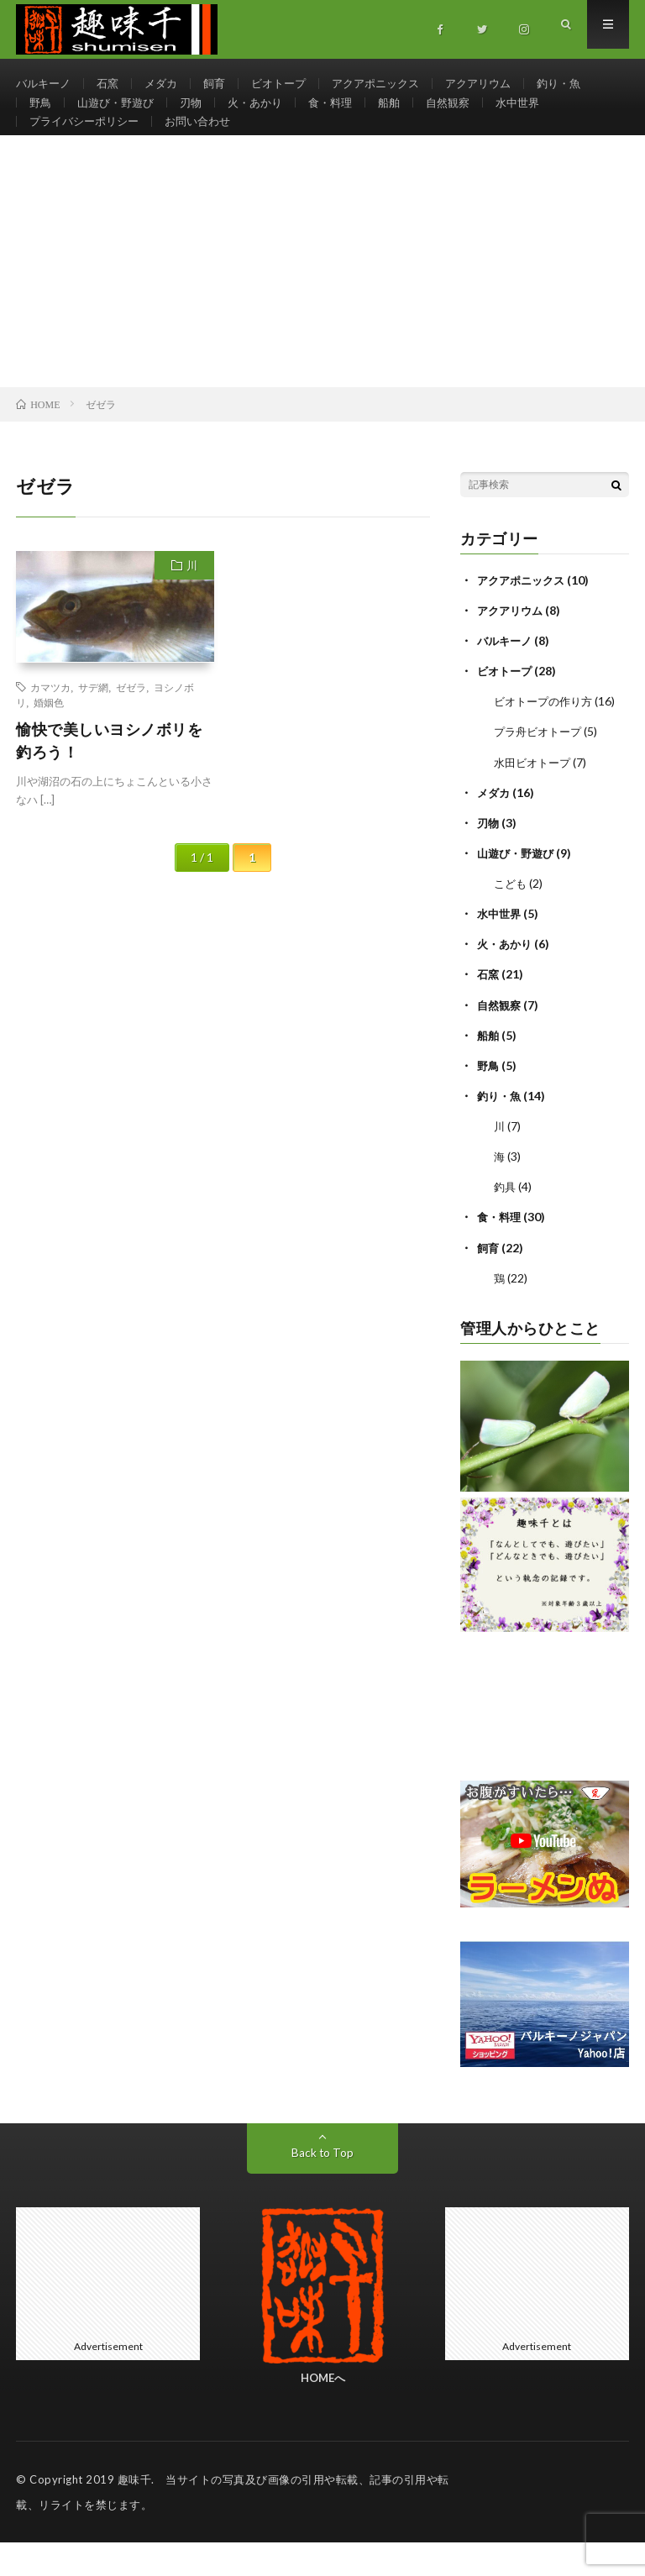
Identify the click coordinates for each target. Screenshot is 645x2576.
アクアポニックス (393, 83)
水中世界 (540, 115)
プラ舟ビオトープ (541, 767)
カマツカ (50, 723)
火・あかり (266, 115)
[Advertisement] (322, 297)
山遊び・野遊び (120, 115)
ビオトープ (290, 83)
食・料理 (345, 115)
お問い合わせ (208, 146)
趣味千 (135, 2513)
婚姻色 (49, 738)
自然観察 (467, 115)
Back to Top (322, 2186)
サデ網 (93, 723)
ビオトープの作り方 (547, 737)
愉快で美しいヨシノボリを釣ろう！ (109, 776)
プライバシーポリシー (88, 146)
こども (511, 918)
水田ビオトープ (535, 797)
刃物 (199, 115)
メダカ (168, 83)
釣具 (505, 1221)
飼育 (223, 83)
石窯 (112, 83)
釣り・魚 (586, 83)
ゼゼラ (131, 723)
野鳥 (41, 115)
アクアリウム (501, 83)
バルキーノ (45, 83)
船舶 (406, 115)
